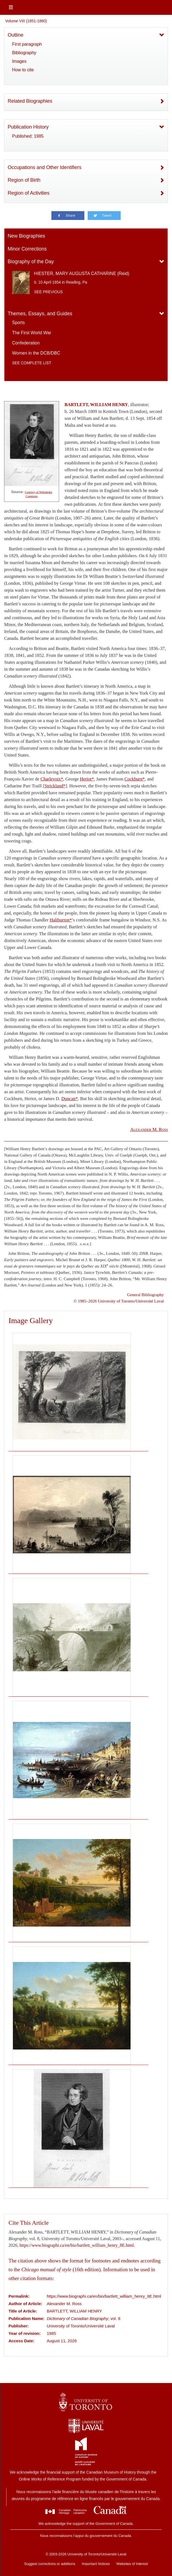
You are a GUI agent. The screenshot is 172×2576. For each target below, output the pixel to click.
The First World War (31, 332)
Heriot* (87, 779)
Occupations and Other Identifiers (44, 167)
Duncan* (69, 1098)
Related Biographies (30, 101)
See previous (48, 292)
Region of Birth (24, 180)
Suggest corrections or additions (49, 2564)
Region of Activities (28, 193)
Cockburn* (134, 779)
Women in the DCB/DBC (36, 353)
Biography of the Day (31, 261)
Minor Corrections (27, 249)
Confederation (26, 343)
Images (19, 61)
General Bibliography (145, 1294)
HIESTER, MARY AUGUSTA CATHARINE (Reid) (81, 273)
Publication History (28, 127)
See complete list (31, 363)
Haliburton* (61, 920)
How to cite (23, 69)
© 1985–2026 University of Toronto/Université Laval (119, 1301)
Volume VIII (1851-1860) (26, 21)
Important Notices (96, 2564)
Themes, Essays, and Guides (40, 313)
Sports (18, 322)
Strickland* (55, 785)
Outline (15, 35)
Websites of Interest (132, 2564)
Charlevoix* (51, 779)
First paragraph (27, 44)
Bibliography (24, 52)
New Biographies (26, 236)
